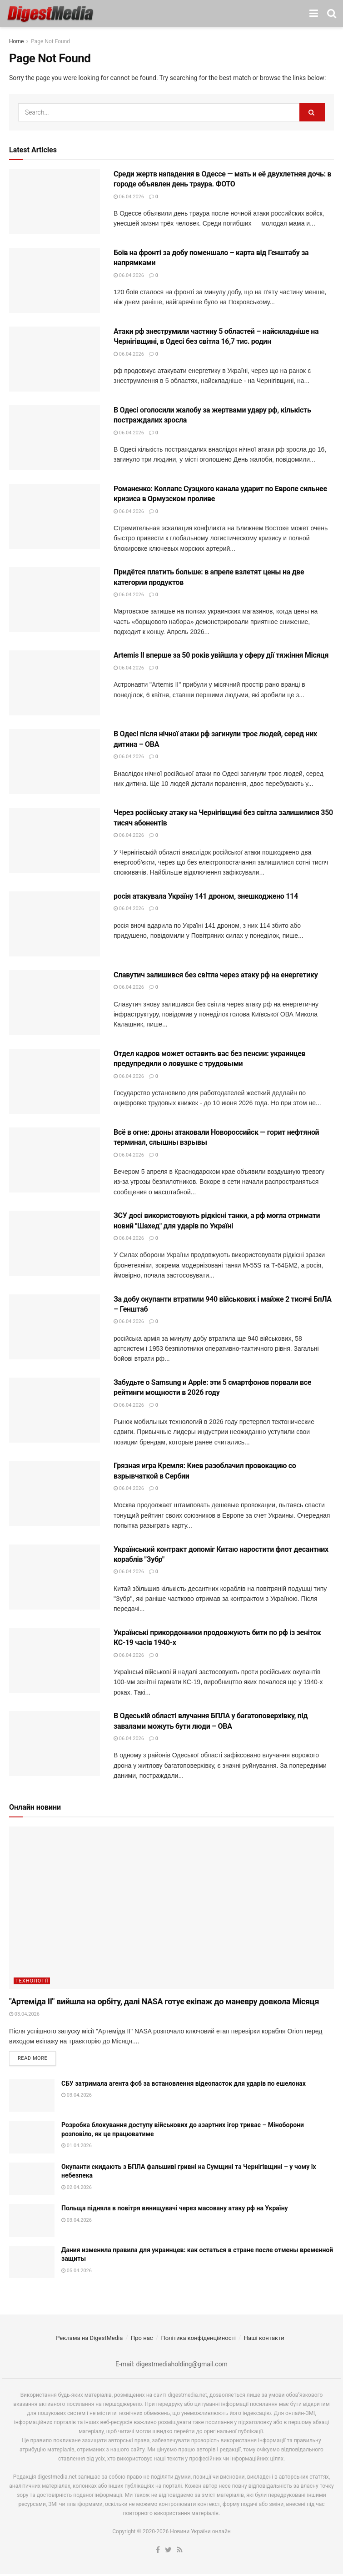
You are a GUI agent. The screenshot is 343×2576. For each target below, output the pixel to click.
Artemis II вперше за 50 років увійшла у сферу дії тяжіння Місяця (221, 655)
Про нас (142, 2340)
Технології (31, 1981)
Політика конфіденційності (198, 2340)
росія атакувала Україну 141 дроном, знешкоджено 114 (206, 896)
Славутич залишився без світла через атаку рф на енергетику (216, 975)
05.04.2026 (76, 2272)
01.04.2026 (76, 2148)
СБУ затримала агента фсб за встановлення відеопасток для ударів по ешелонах (183, 2085)
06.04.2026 (129, 197)
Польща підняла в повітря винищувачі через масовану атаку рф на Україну (174, 2210)
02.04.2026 (76, 2189)
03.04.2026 (24, 2014)
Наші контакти (264, 2340)
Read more (32, 2060)
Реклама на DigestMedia (89, 2340)
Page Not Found (50, 41)
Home (16, 41)
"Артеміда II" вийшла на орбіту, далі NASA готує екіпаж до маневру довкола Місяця (164, 2001)
